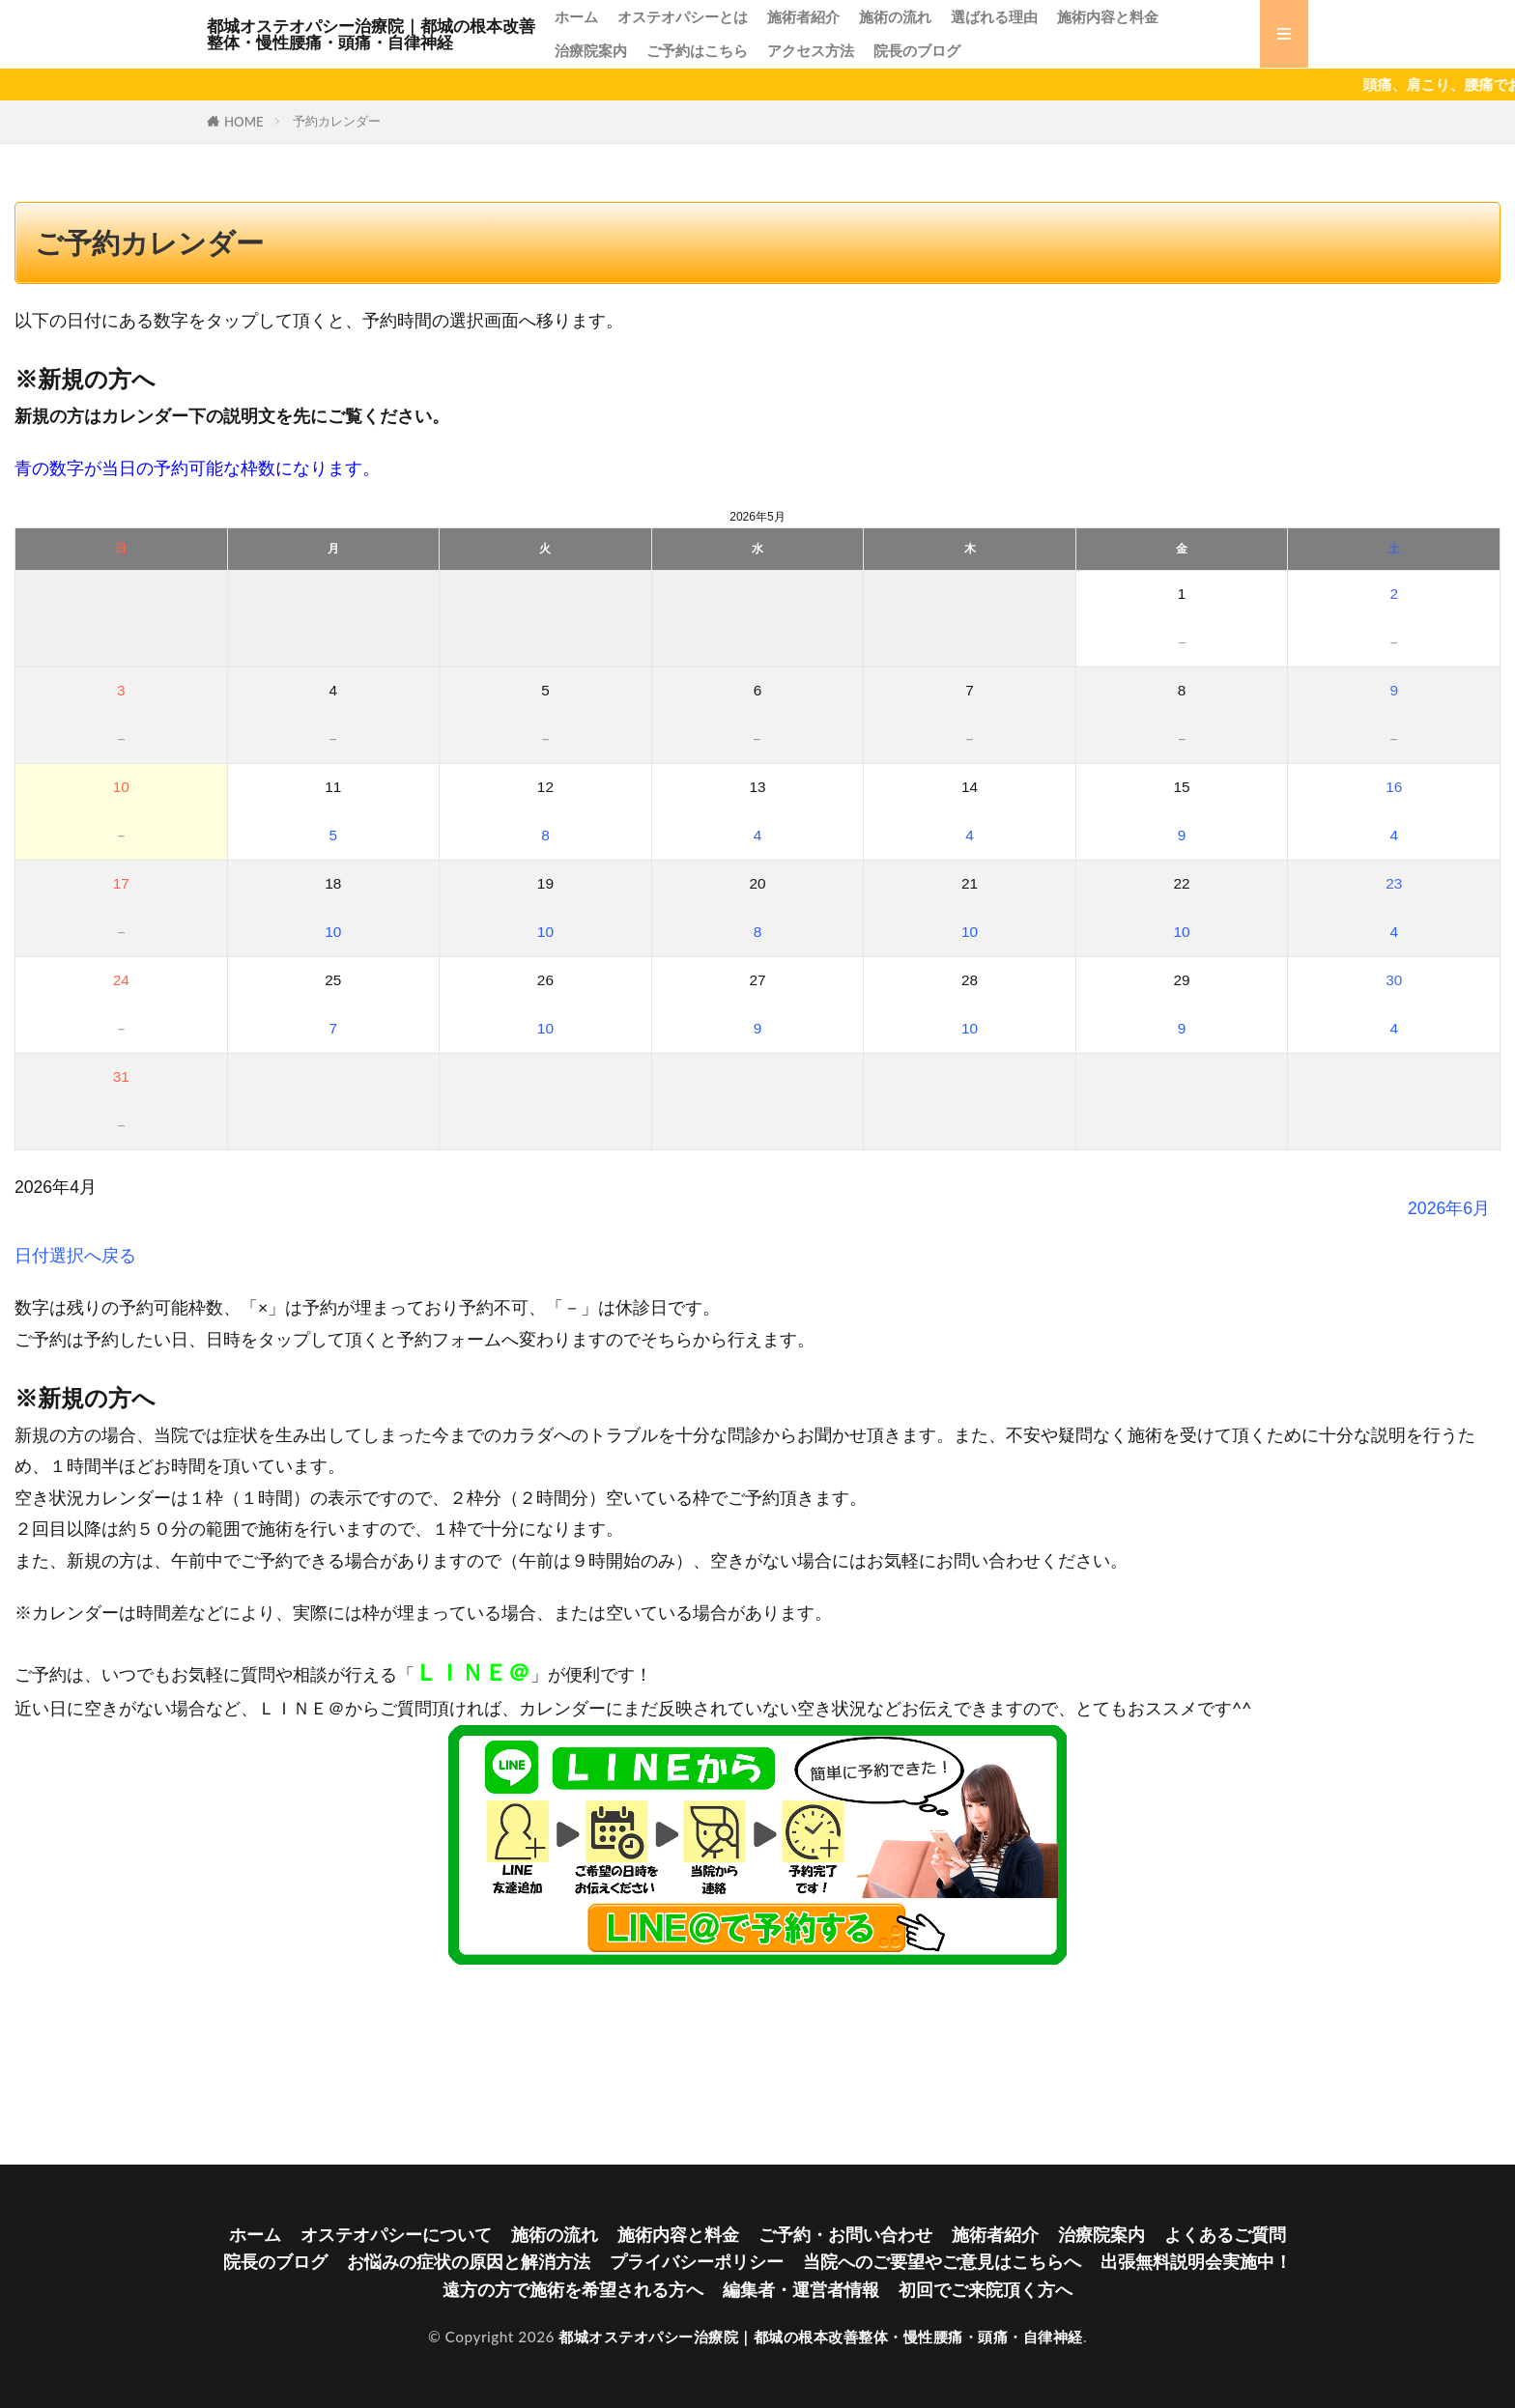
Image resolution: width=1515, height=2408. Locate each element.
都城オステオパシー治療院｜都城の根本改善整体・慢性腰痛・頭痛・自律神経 (371, 33)
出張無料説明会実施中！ (1196, 2262)
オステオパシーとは (682, 16)
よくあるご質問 (1225, 2234)
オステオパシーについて (396, 2234)
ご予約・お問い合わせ (845, 2234)
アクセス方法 (810, 50)
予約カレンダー (337, 120)
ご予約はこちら (697, 50)
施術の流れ (895, 16)
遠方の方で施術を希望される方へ (573, 2290)
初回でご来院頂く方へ (985, 2290)
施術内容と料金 (1107, 16)
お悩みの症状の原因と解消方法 (468, 2262)
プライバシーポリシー (697, 2262)
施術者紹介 (803, 16)
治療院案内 (591, 50)
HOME (244, 121)
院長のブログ (916, 50)
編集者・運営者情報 (801, 2290)
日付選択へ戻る (75, 1255)
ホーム (576, 16)
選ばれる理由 (994, 16)
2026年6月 (1449, 1208)
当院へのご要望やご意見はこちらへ (942, 2262)
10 (333, 931)
